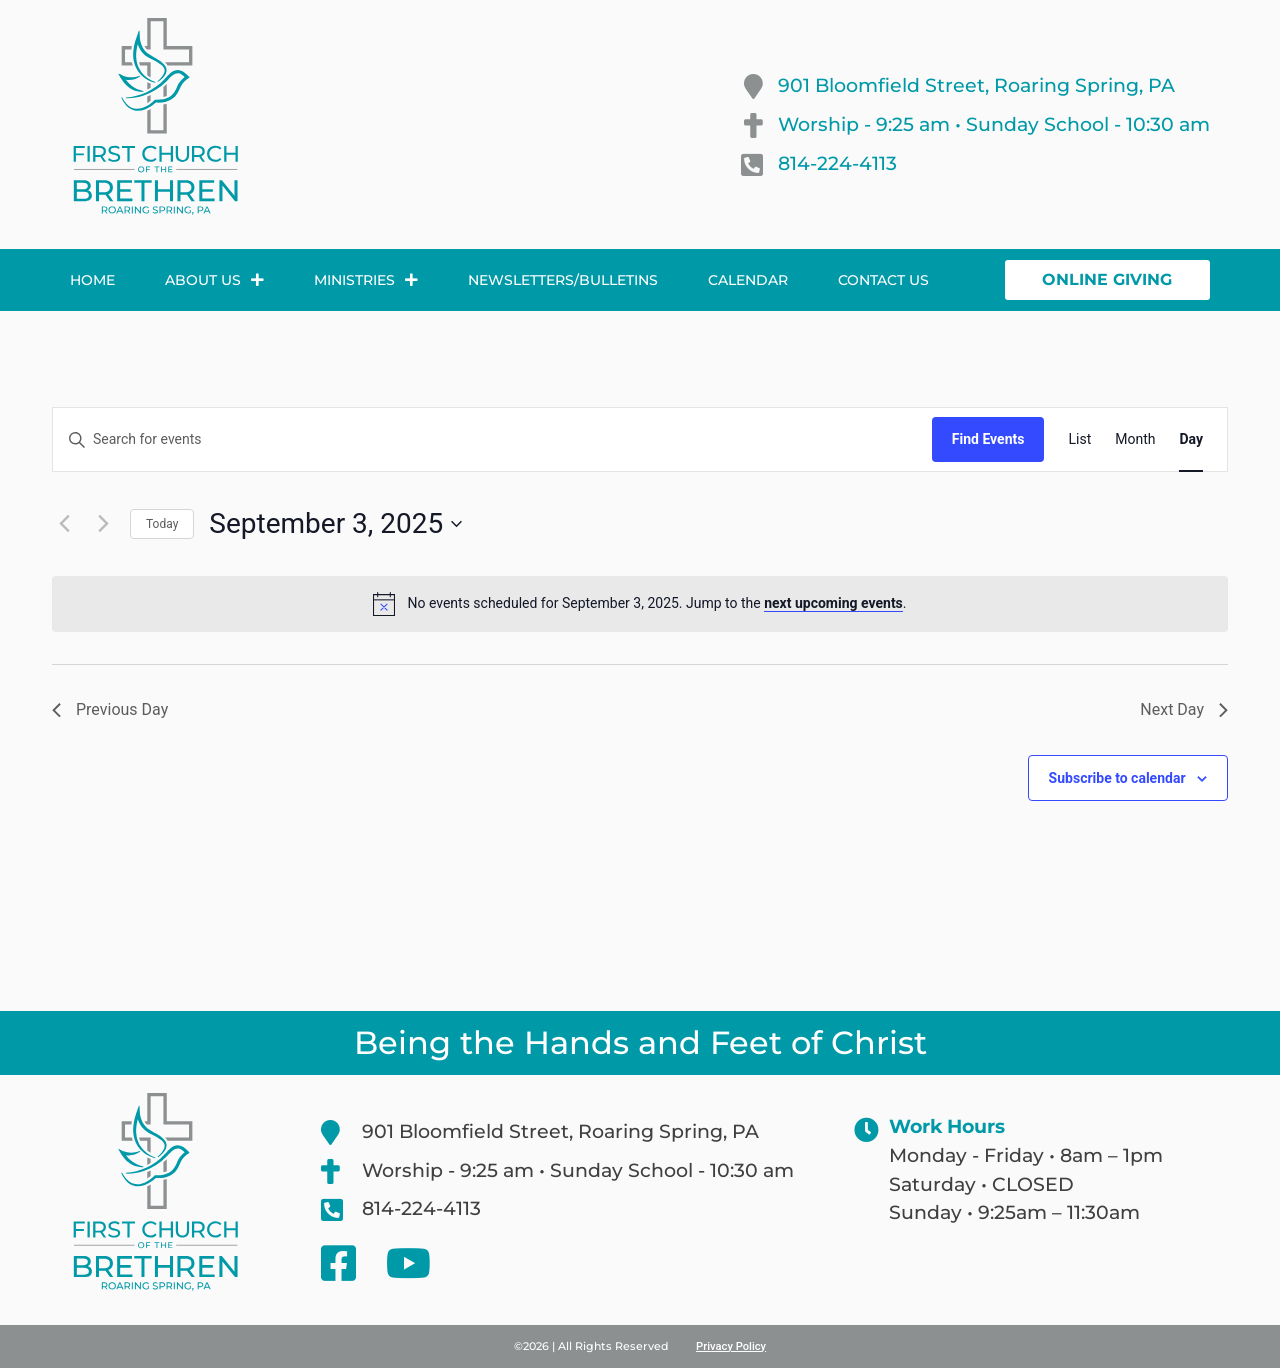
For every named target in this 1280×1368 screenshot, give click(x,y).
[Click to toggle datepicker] (335, 524)
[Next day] (103, 524)
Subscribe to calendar (1117, 778)
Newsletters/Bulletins (563, 280)
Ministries (366, 280)
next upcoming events (833, 603)
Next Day (1184, 709)
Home (92, 280)
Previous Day (110, 709)
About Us (214, 280)
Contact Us (883, 280)
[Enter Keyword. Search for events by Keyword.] (492, 439)
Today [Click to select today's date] (162, 524)
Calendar (748, 280)
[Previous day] (64, 524)
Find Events (988, 439)
